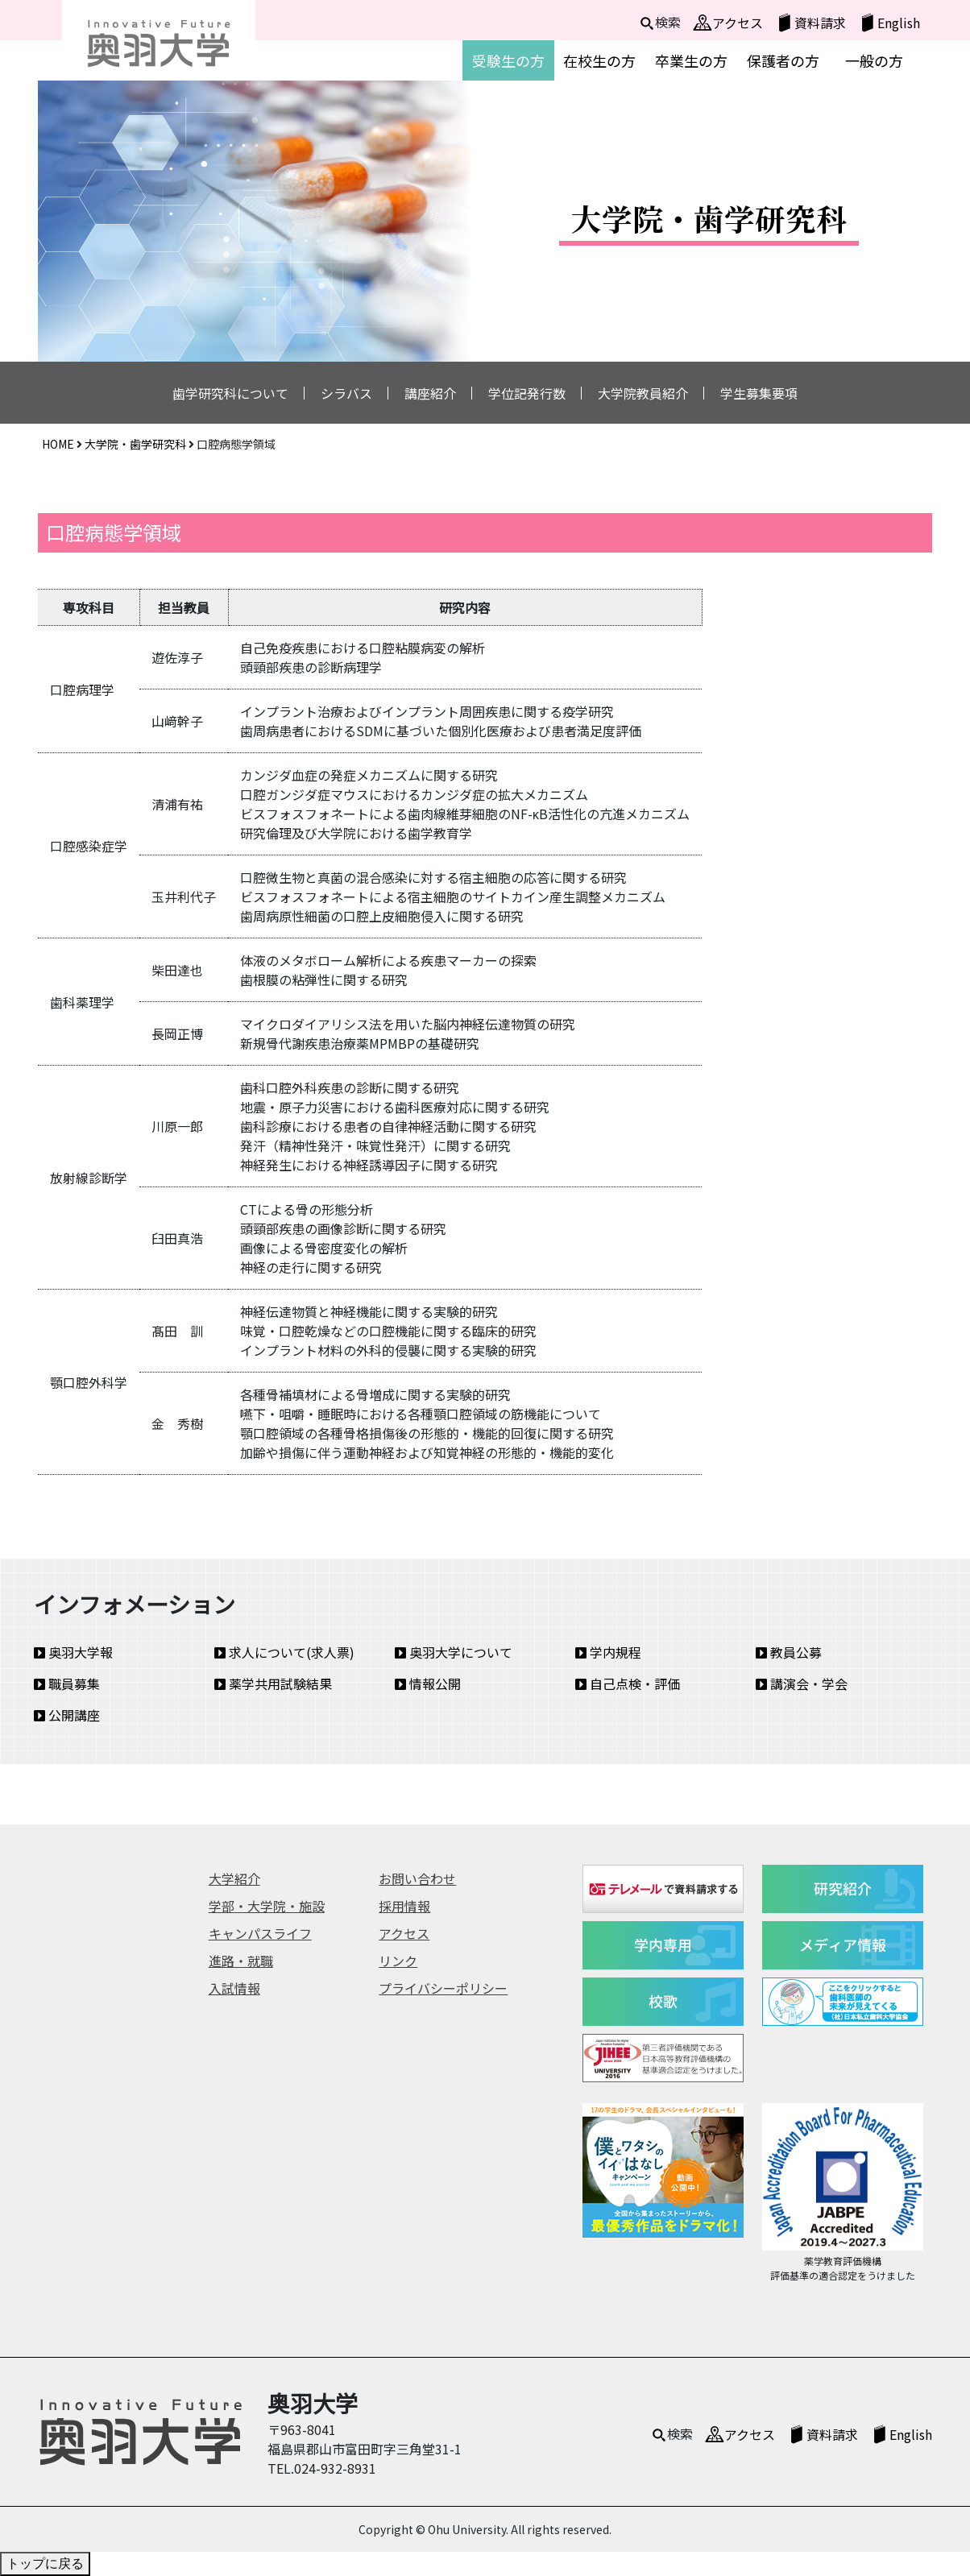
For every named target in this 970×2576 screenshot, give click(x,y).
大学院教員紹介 (643, 393)
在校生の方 (599, 60)
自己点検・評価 (627, 1683)
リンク (398, 1960)
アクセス (737, 22)
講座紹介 (430, 393)
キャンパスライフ (260, 1933)
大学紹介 (234, 1878)
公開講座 (67, 1715)
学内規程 (608, 1652)
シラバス (346, 393)
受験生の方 (508, 60)
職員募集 (67, 1683)
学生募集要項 (759, 393)
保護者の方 (783, 60)
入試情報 (234, 1988)
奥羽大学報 (73, 1652)
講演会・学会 (802, 1683)
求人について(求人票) (284, 1652)
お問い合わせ (417, 1878)
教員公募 (789, 1652)
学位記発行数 (527, 393)
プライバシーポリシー (443, 1988)
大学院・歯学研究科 (135, 444)
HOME (58, 444)
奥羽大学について (453, 1652)
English (898, 22)
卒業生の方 (691, 60)
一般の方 (874, 60)
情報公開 (428, 1683)
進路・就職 (241, 1960)
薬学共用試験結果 (273, 1683)
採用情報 (404, 1905)
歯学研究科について (230, 393)
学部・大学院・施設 (267, 1905)
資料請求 (820, 22)
